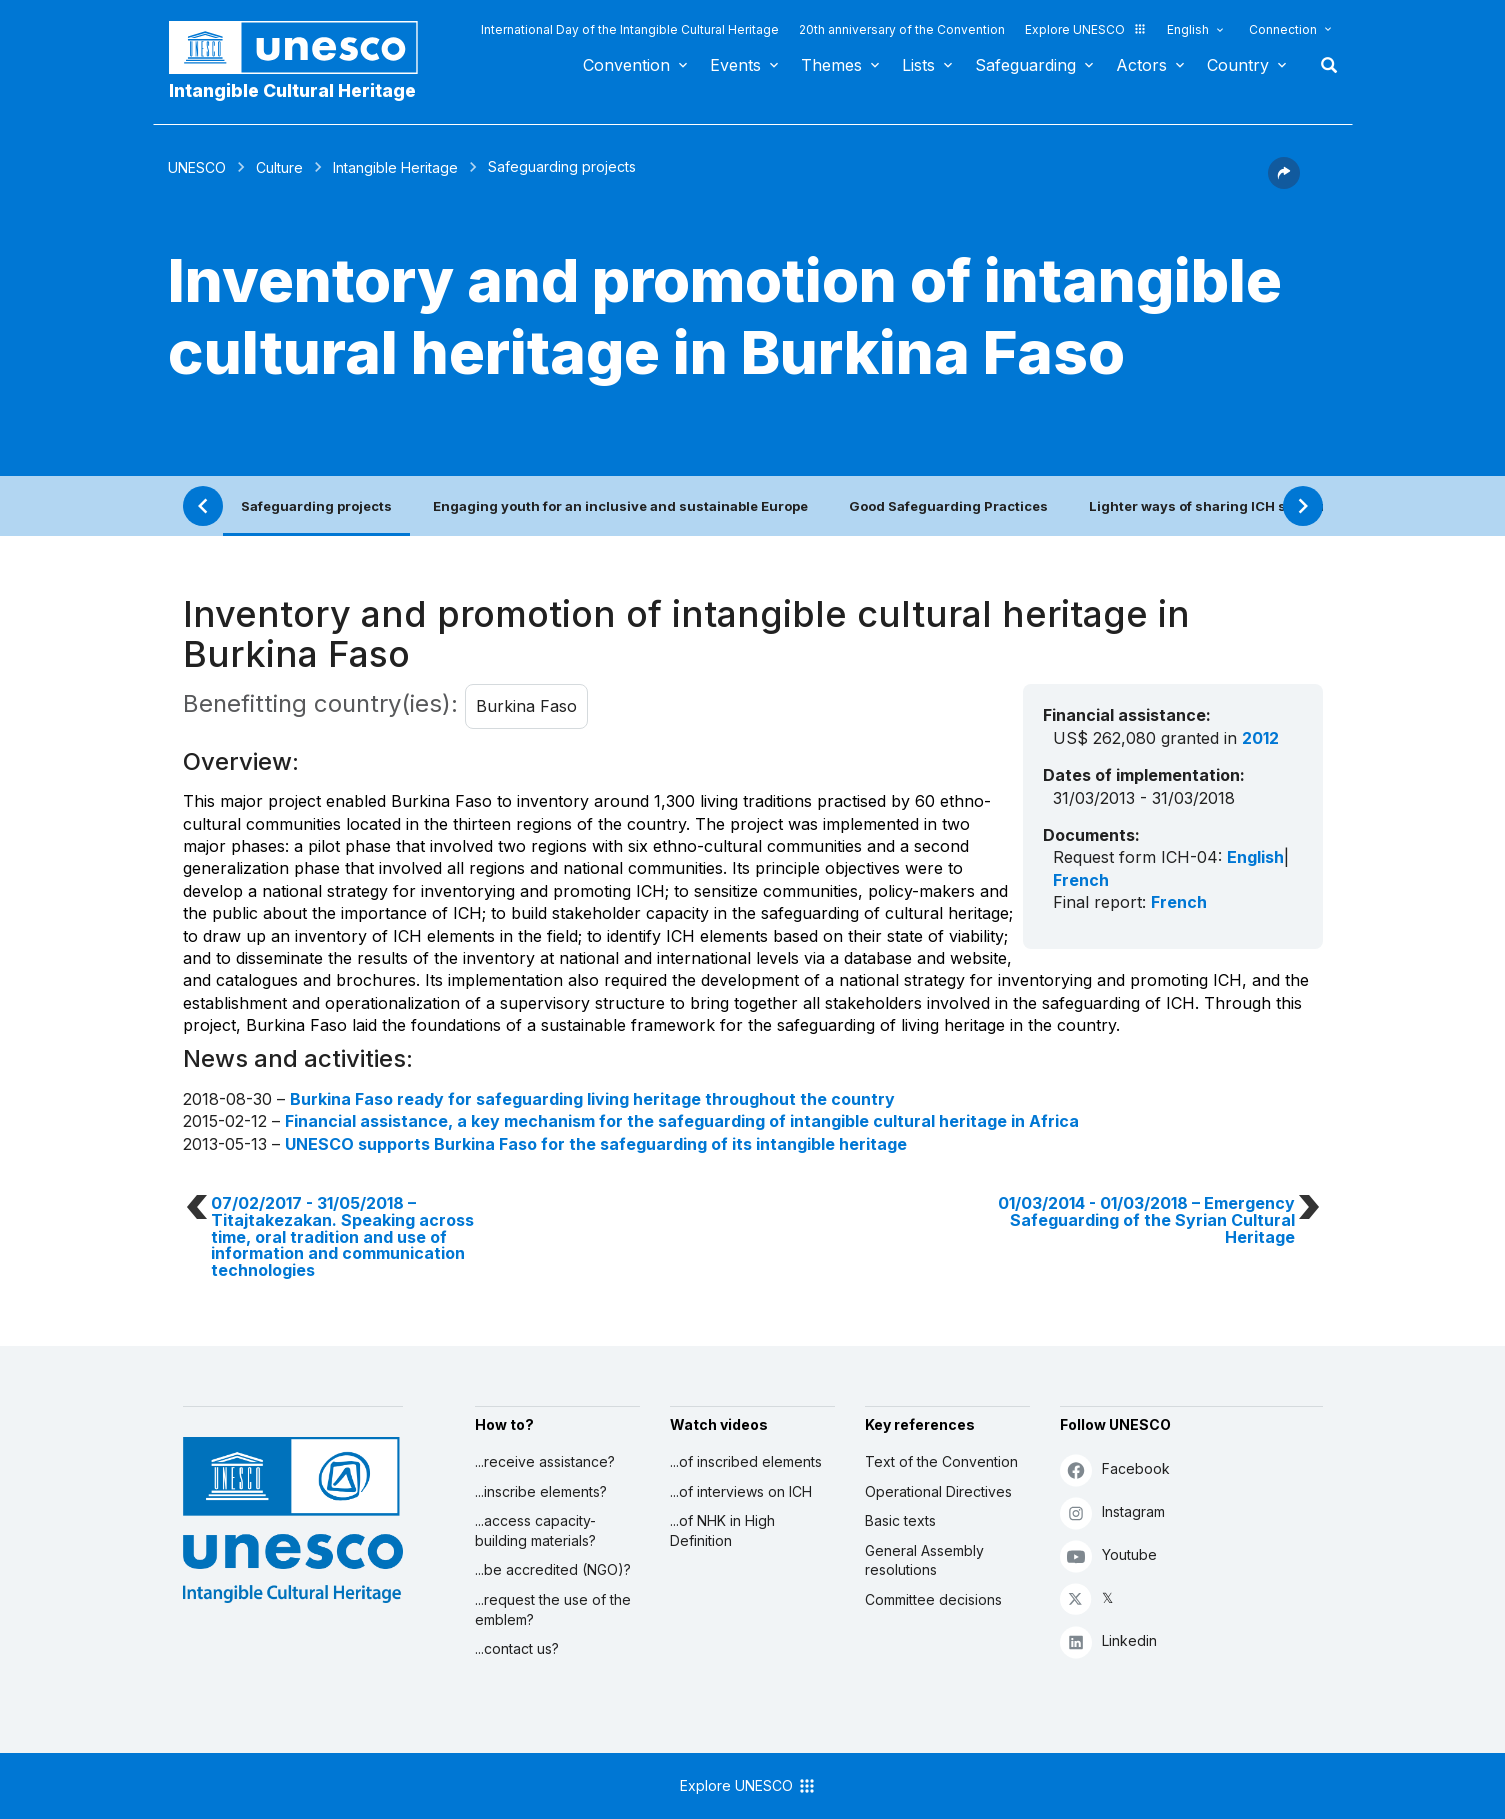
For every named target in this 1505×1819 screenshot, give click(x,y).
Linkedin (1108, 1641)
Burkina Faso (526, 706)
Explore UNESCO (1086, 29)
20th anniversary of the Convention (902, 29)
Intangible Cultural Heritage (292, 90)
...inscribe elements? (541, 1491)
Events (735, 65)
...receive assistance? (545, 1461)
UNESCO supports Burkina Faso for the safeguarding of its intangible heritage (596, 1144)
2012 (1260, 738)
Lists (918, 65)
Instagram (1112, 1512)
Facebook (1115, 1469)
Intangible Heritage (395, 167)
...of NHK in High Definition (722, 1530)
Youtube (1108, 1555)
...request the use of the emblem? (553, 1609)
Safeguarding (1025, 65)
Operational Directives (938, 1491)
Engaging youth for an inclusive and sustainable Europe (620, 506)
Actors (1141, 65)
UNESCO (197, 167)
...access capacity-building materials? (535, 1530)
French (1081, 880)
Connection (1283, 29)
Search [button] (1323, 65)
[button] (1284, 183)
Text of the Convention (941, 1461)
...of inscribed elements (746, 1461)
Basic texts (900, 1520)
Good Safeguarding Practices (948, 506)
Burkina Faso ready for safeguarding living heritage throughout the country (592, 1099)
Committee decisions (933, 1599)
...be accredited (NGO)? (553, 1569)
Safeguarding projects (316, 506)
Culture (279, 167)
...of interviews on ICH (741, 1491)
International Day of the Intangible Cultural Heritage (630, 29)
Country (1238, 65)
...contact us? (517, 1648)
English (1188, 29)
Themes (831, 65)
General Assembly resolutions (924, 1560)
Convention (626, 65)
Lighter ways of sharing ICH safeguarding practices (1262, 506)
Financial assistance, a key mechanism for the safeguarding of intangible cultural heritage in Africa (682, 1121)
